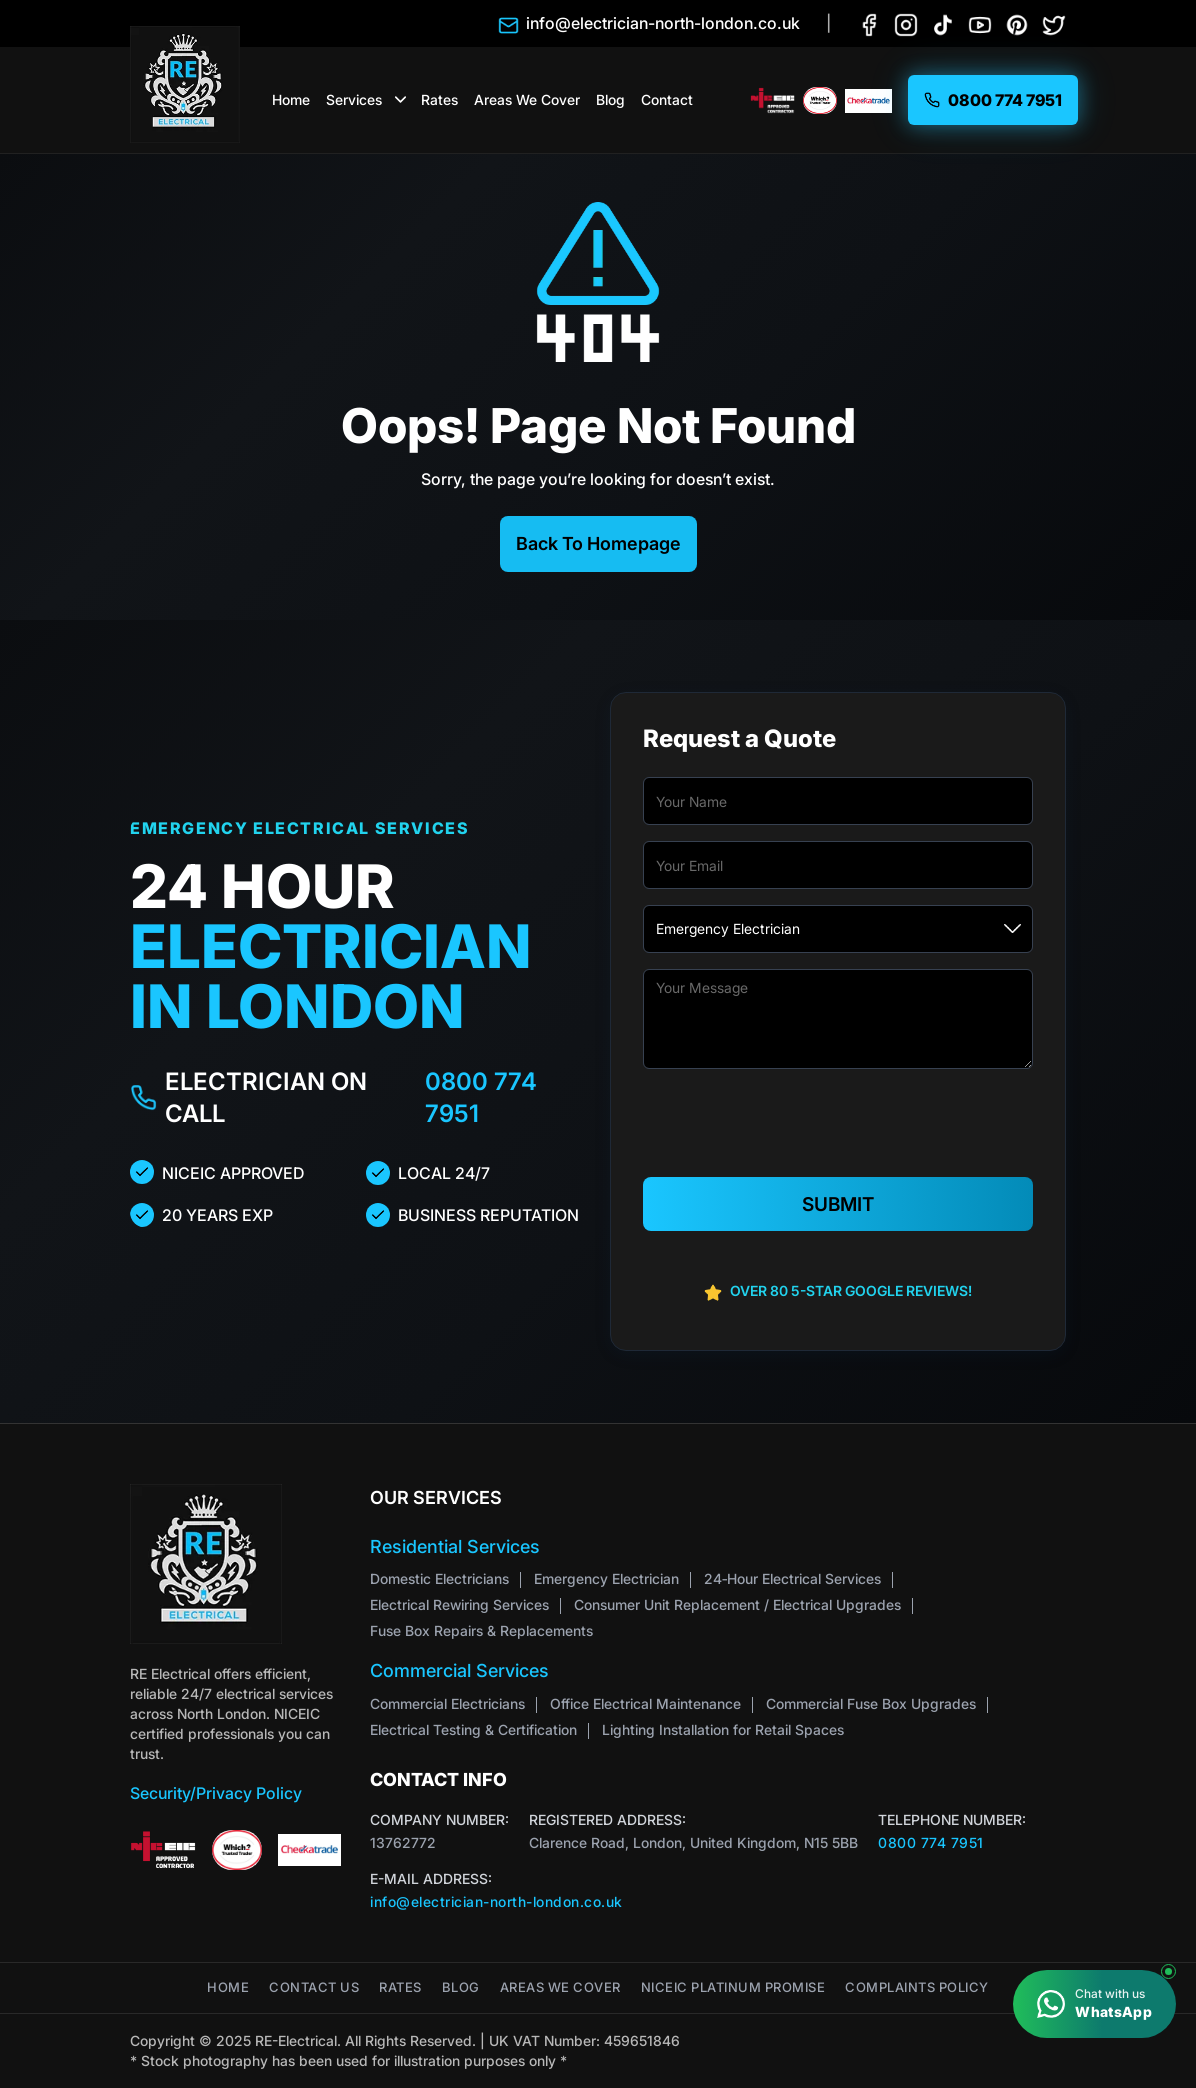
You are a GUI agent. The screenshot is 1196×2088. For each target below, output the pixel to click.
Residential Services (455, 1546)
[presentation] (838, 1124)
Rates (439, 99)
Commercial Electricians (447, 1703)
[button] (401, 100)
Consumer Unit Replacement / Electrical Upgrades (737, 1604)
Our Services (436, 1497)
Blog (610, 99)
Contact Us (314, 1987)
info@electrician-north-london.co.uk (496, 1901)
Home (291, 99)
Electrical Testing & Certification (473, 1729)
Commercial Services (459, 1670)
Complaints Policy (917, 1987)
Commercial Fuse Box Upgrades (871, 1703)
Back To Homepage (598, 543)
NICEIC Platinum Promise (733, 1987)
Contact (667, 99)
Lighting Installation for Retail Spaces (723, 1729)
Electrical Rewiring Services (459, 1604)
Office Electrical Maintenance (645, 1703)
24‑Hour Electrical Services (792, 1578)
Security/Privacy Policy (216, 1793)
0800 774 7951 (481, 1097)
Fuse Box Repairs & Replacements (481, 1630)
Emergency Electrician (606, 1578)
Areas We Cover (527, 99)
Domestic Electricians (439, 1578)
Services (354, 99)
